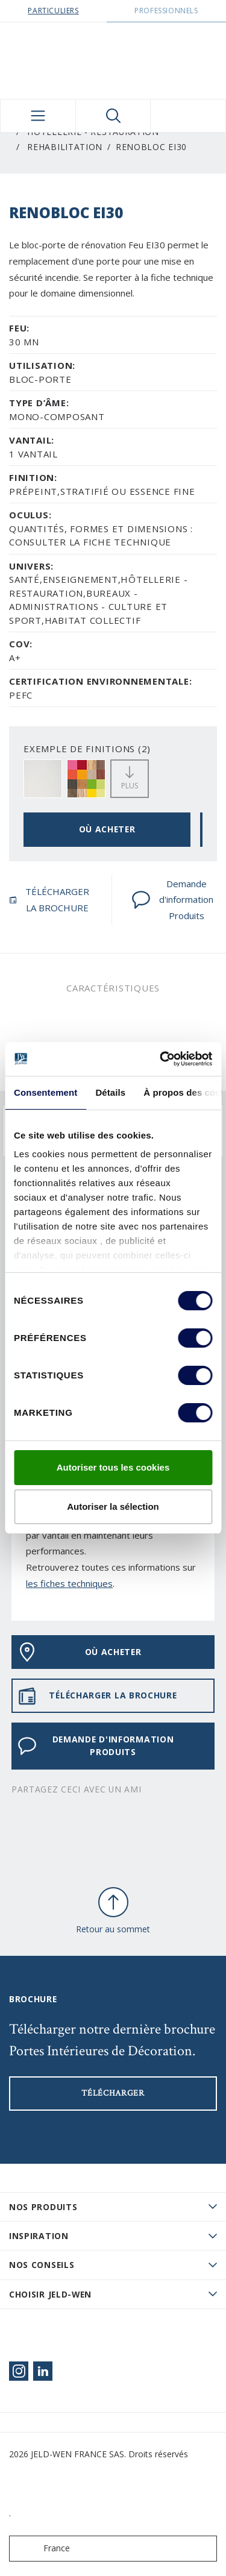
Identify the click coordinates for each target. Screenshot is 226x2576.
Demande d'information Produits (172, 900)
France (42, 2548)
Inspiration (39, 2235)
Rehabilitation (64, 146)
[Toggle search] (113, 116)
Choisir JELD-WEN (50, 2294)
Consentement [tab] (45, 1092)
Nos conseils (41, 2264)
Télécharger (113, 2093)
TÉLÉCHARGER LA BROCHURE (49, 899)
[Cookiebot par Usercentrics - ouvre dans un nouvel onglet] (161, 1059)
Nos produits (43, 2207)
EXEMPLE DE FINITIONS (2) (87, 749)
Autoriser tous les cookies (113, 1467)
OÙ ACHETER (107, 829)
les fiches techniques (69, 1583)
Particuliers (53, 10)
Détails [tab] (110, 1092)
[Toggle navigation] (38, 116)
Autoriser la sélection (113, 1506)
